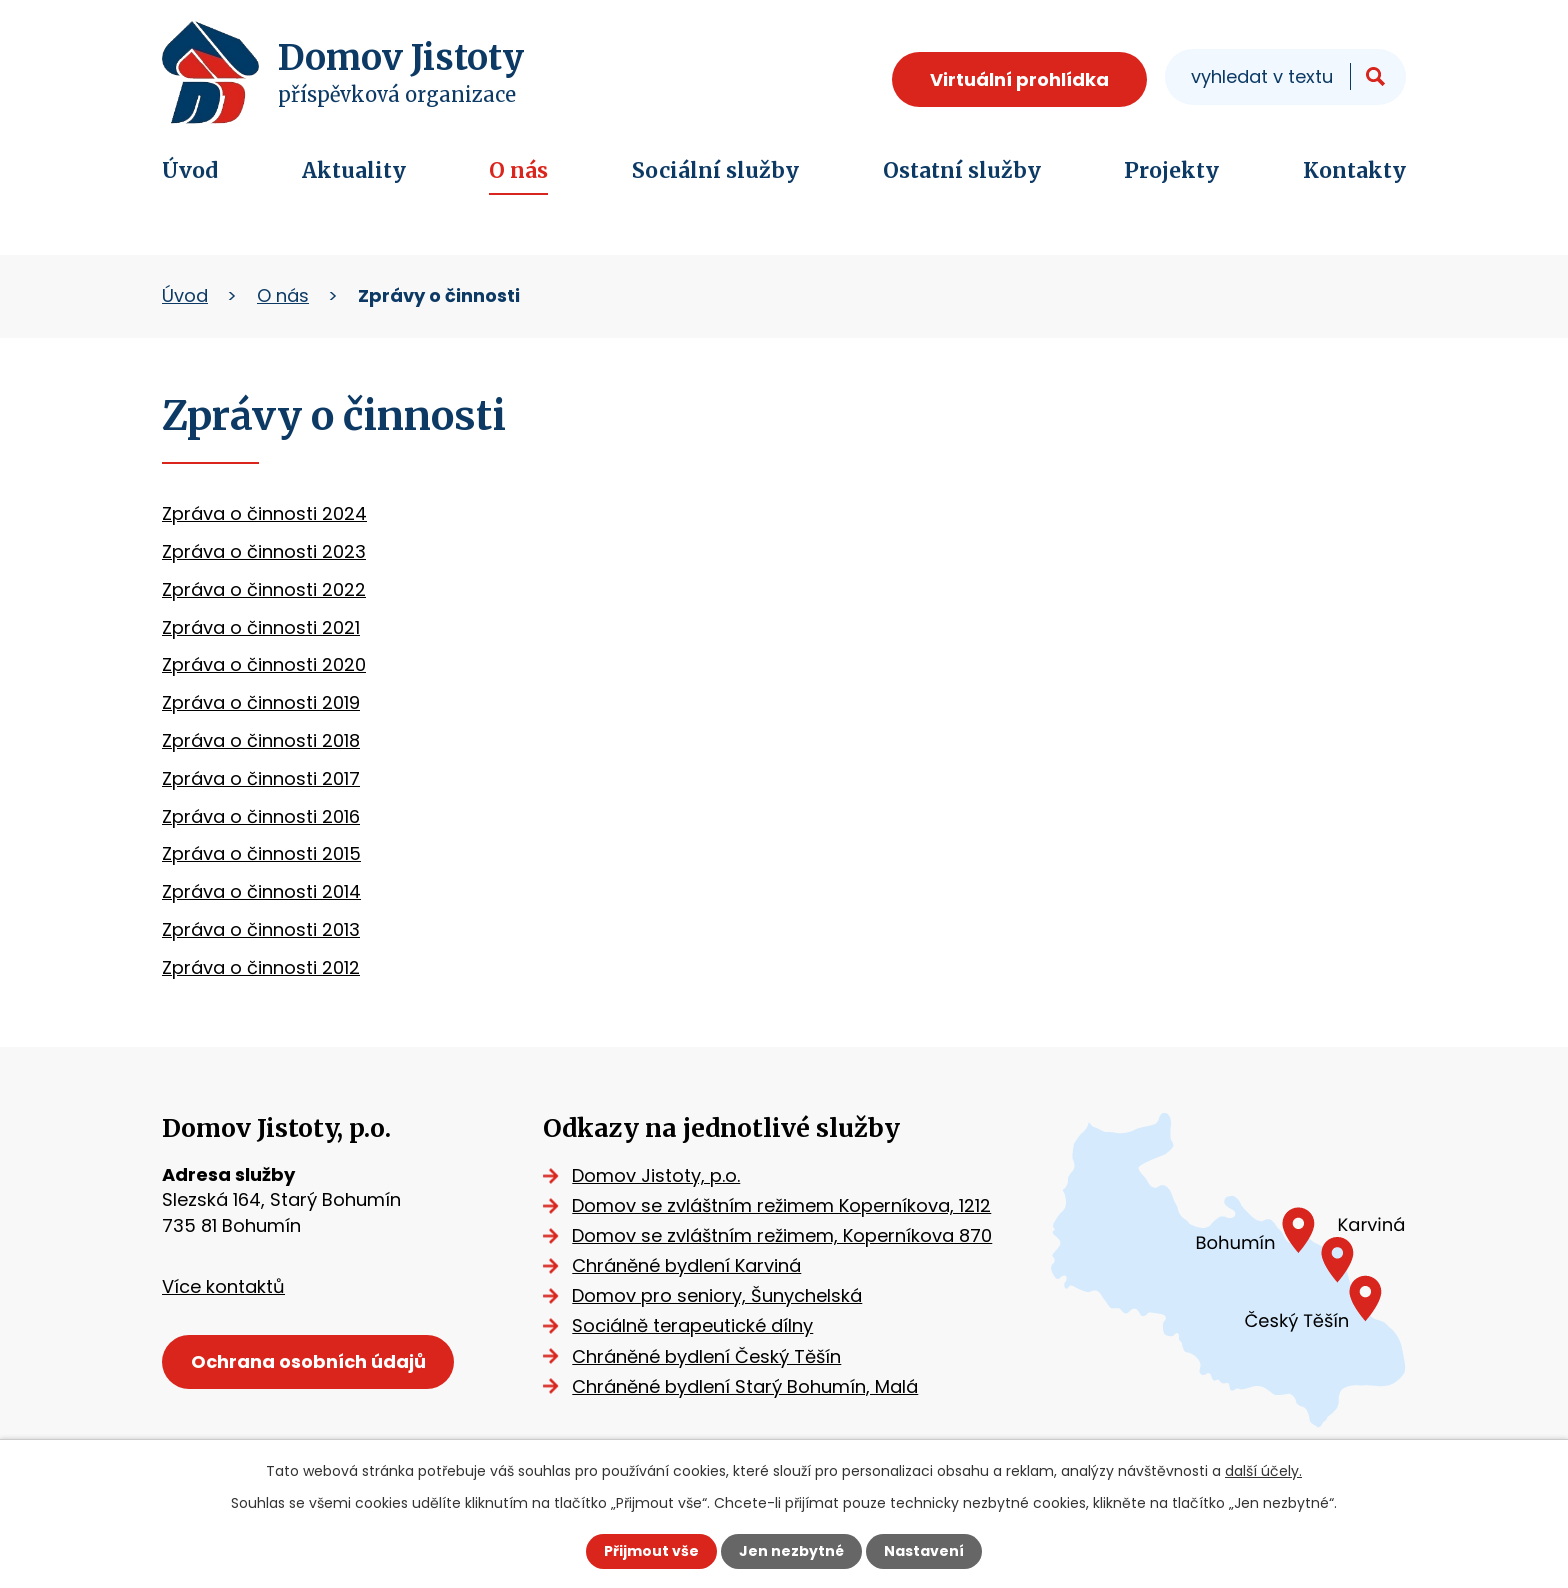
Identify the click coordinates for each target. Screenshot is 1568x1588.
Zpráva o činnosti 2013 (261, 929)
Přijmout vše (651, 1551)
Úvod (190, 170)
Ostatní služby (962, 170)
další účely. (1263, 1471)
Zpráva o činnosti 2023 (264, 551)
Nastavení (924, 1551)
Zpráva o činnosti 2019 (261, 702)
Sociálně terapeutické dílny (692, 1325)
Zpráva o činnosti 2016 (261, 816)
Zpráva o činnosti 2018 (261, 740)
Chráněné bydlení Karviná (686, 1265)
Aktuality (354, 170)
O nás (518, 170)
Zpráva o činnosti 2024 (264, 513)
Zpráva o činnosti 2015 (261, 853)
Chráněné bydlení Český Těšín (706, 1356)
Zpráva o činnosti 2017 (261, 778)
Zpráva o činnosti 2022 (264, 589)
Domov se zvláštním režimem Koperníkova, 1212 (781, 1205)
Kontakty (1354, 170)
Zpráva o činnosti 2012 (261, 967)
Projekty (1171, 170)
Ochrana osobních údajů (308, 1361)
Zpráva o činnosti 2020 (264, 664)
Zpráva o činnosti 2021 (261, 627)
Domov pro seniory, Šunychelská (717, 1295)
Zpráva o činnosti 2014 (261, 891)
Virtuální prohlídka (1019, 79)
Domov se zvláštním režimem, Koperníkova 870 (782, 1235)
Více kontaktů (223, 1286)
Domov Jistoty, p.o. (656, 1175)
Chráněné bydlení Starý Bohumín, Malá (745, 1386)
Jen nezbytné (791, 1551)
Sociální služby (715, 170)
